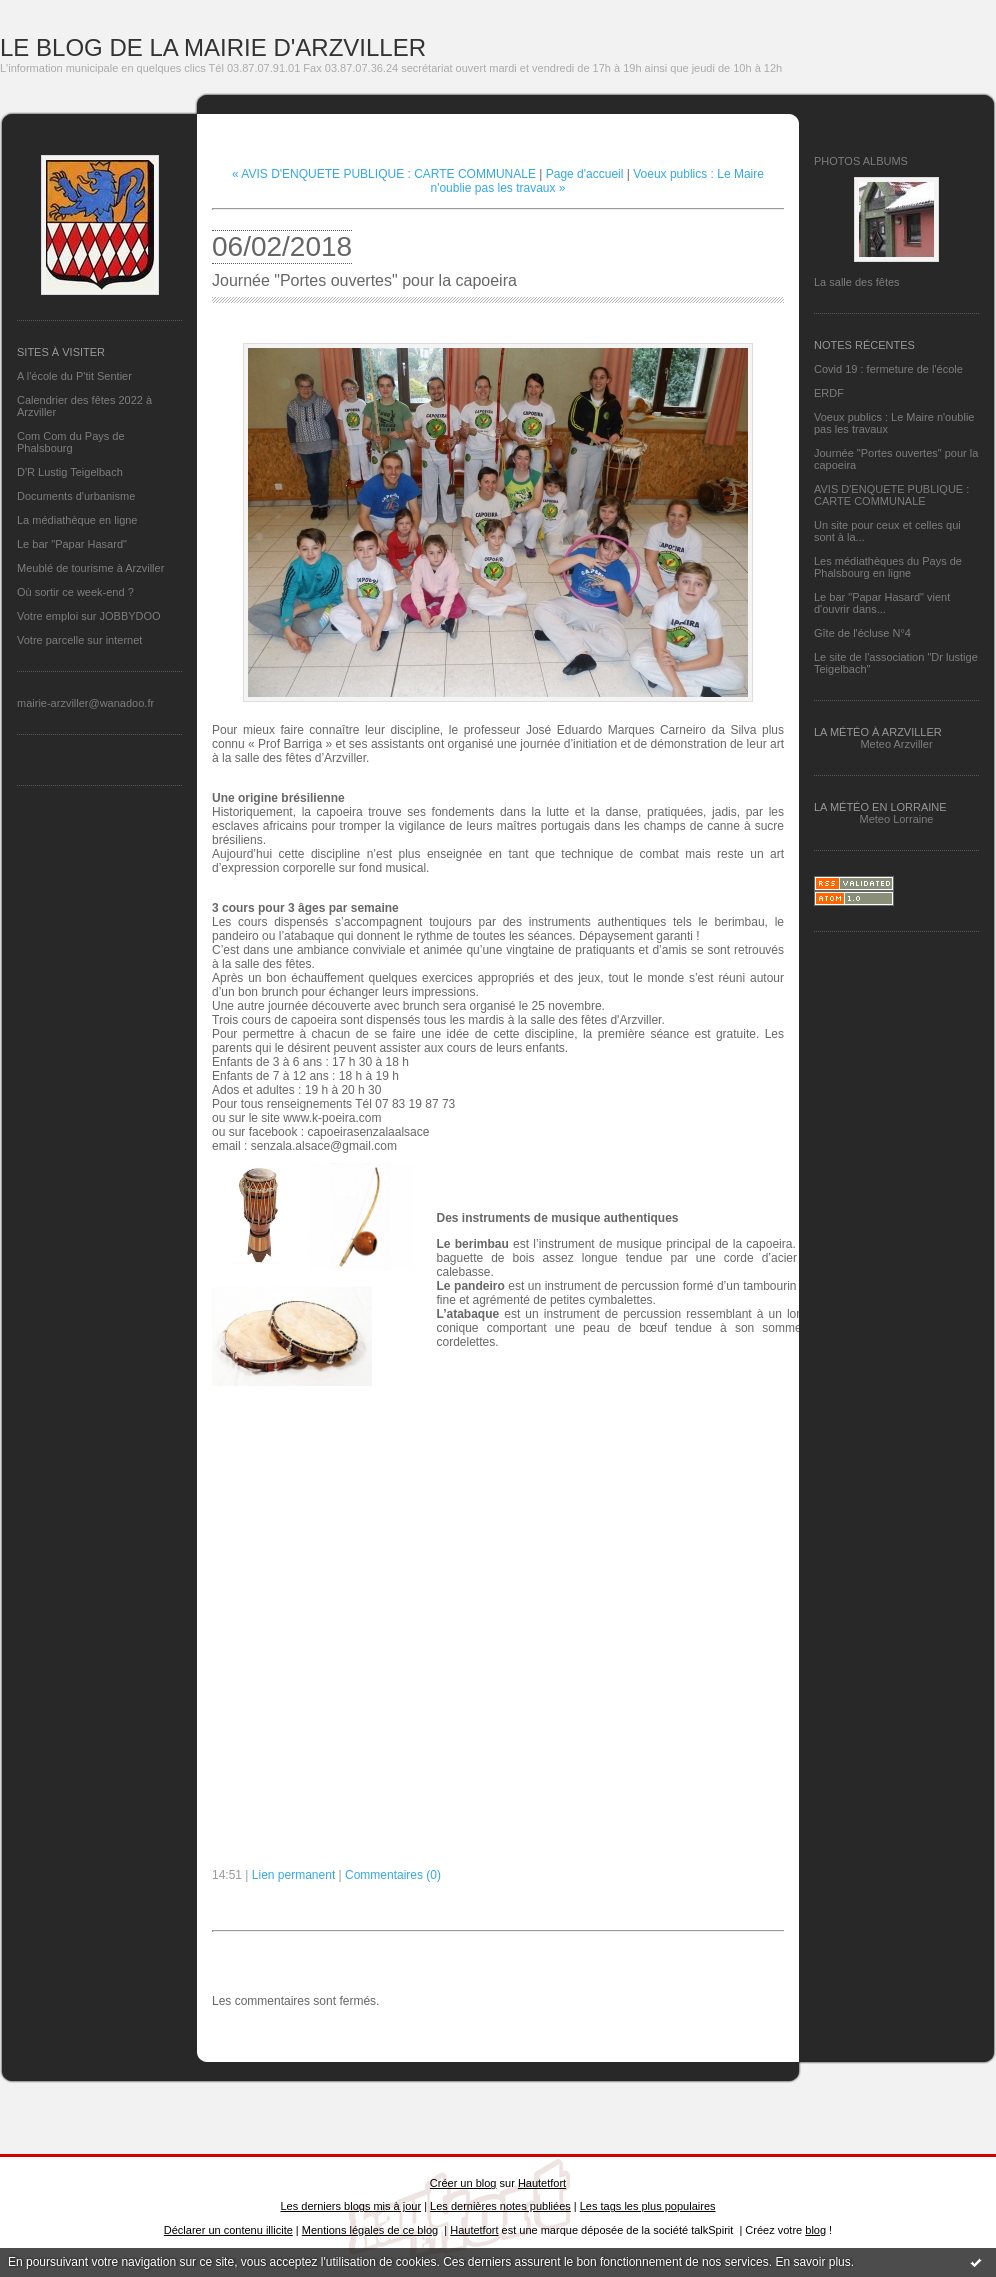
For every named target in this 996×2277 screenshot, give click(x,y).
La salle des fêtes (857, 282)
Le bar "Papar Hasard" (72, 544)
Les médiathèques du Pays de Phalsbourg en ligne (888, 567)
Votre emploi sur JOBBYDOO (89, 616)
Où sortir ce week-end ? (75, 592)
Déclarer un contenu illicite (228, 2230)
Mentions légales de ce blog (370, 2230)
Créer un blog (463, 2183)
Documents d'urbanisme (76, 496)
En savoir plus (812, 2262)
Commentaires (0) (393, 1875)
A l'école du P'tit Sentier (74, 376)
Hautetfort (542, 2183)
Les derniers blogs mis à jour (351, 2206)
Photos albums (861, 161)
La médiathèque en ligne (77, 520)
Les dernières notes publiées (500, 2206)
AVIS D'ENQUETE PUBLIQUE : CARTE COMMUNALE (891, 495)
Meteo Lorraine (897, 819)
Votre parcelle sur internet (79, 640)
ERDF (829, 393)
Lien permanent (293, 1875)
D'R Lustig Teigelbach (70, 472)
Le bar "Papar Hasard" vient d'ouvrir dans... (882, 603)
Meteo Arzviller (896, 744)
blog (815, 2230)
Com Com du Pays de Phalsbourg (71, 442)
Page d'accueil (585, 174)
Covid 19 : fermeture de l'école (888, 369)
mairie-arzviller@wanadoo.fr (85, 703)
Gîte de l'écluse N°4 (862, 633)
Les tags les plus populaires (648, 2206)
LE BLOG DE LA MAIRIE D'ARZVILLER (213, 47)
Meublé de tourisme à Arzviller (90, 568)
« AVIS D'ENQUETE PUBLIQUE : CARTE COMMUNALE (384, 174)
